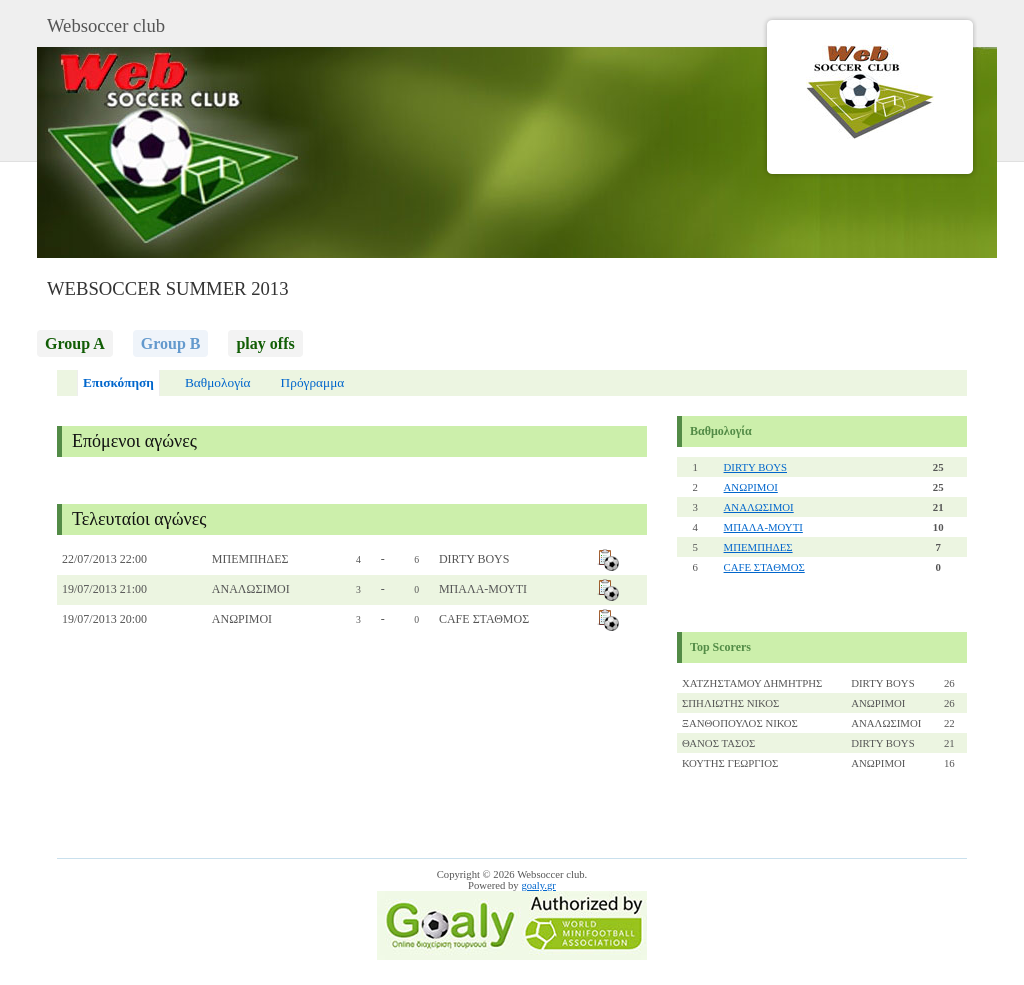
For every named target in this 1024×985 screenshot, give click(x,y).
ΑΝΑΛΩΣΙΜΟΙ (759, 507)
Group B (171, 343)
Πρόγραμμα (313, 382)
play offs (265, 343)
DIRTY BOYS (755, 467)
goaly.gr (538, 885)
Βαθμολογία (218, 382)
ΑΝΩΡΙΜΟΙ (751, 487)
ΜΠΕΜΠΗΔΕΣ (758, 547)
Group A (75, 343)
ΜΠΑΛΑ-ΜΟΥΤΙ (763, 527)
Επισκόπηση (118, 382)
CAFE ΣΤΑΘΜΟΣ (764, 567)
